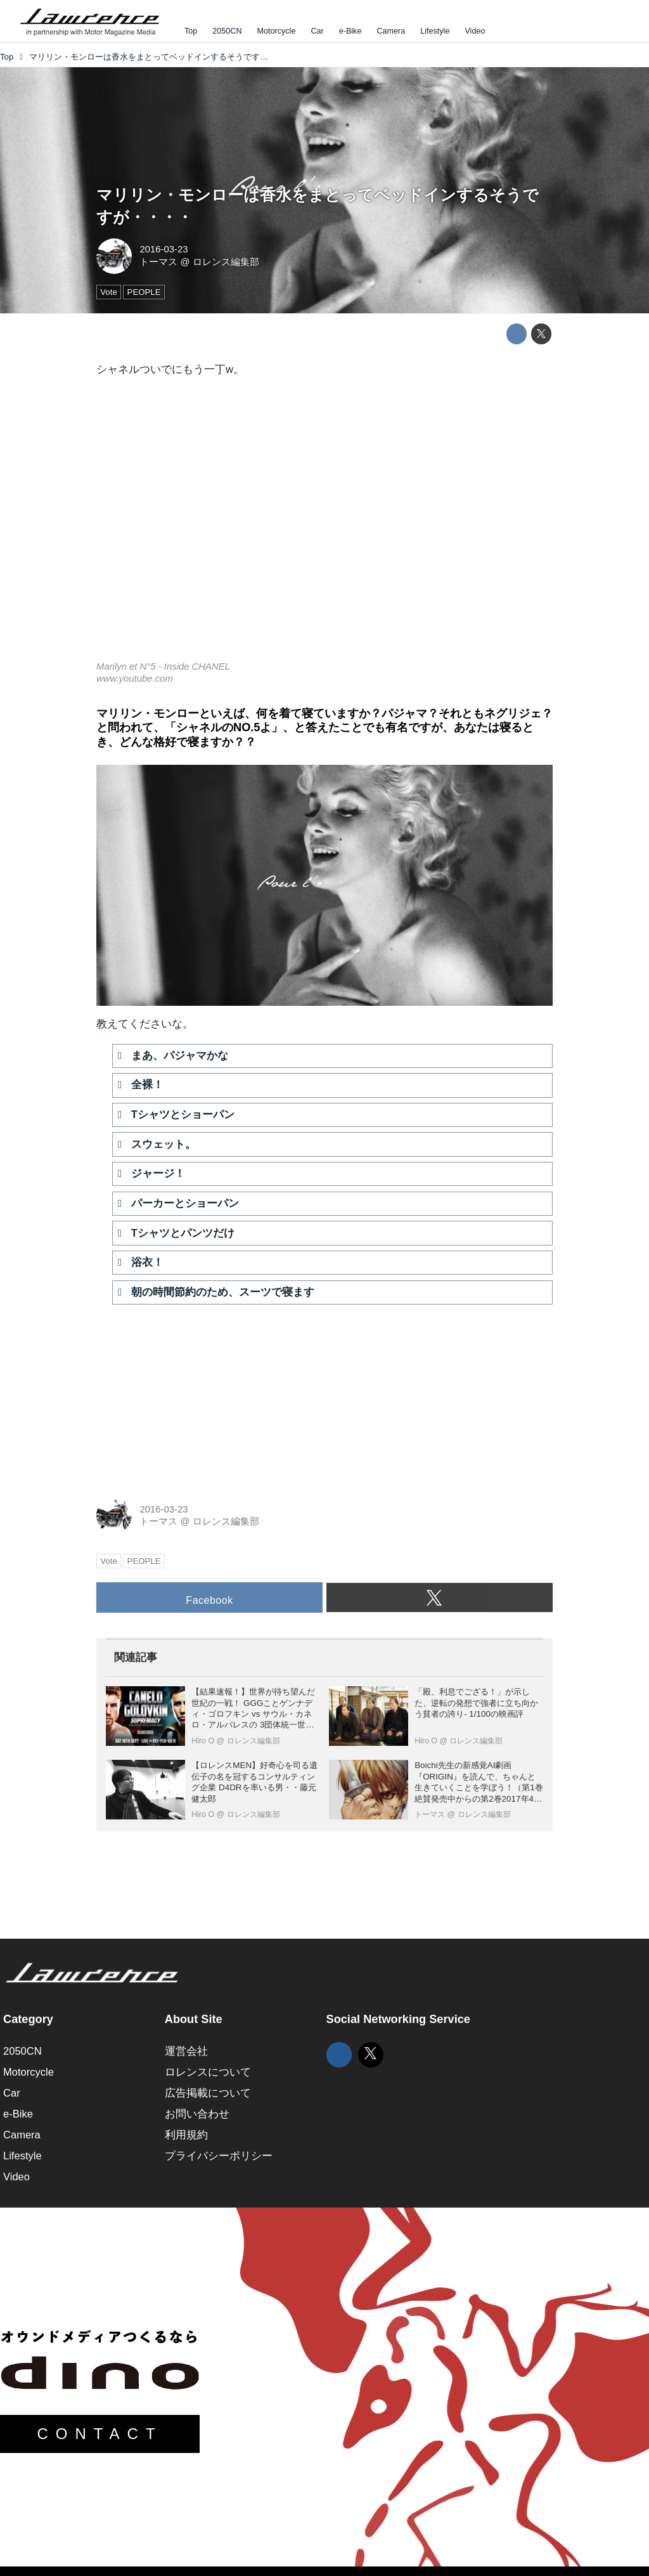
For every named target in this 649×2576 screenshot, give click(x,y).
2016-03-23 (163, 249)
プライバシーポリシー (219, 2156)
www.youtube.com (134, 678)
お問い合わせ (197, 2114)
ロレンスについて (208, 2072)
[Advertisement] (191, 1394)
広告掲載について (208, 2093)
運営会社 (186, 2051)
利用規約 (186, 2135)
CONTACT (99, 2433)
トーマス (158, 262)
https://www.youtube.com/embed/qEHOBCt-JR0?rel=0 (324, 527)
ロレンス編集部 (226, 262)
